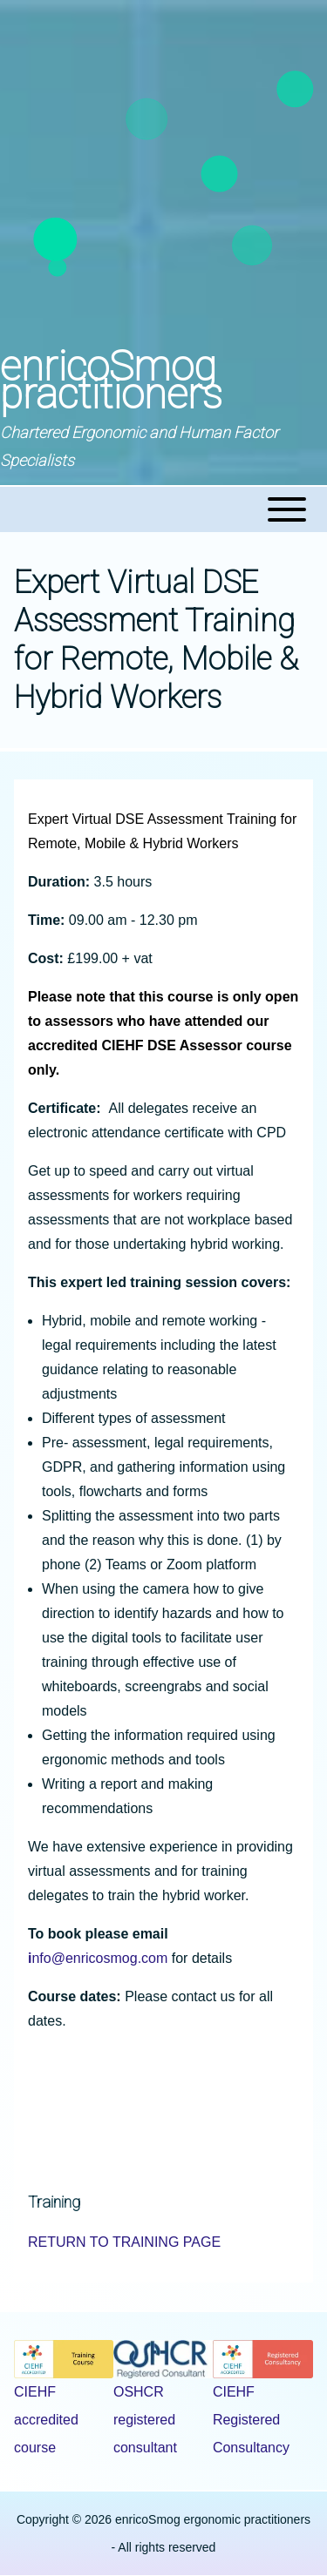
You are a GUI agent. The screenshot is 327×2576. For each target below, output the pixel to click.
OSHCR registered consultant (145, 2419)
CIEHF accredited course (46, 2419)
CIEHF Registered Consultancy (251, 2419)
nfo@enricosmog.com (97, 1958)
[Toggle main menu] (163, 509)
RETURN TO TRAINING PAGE (124, 2242)
